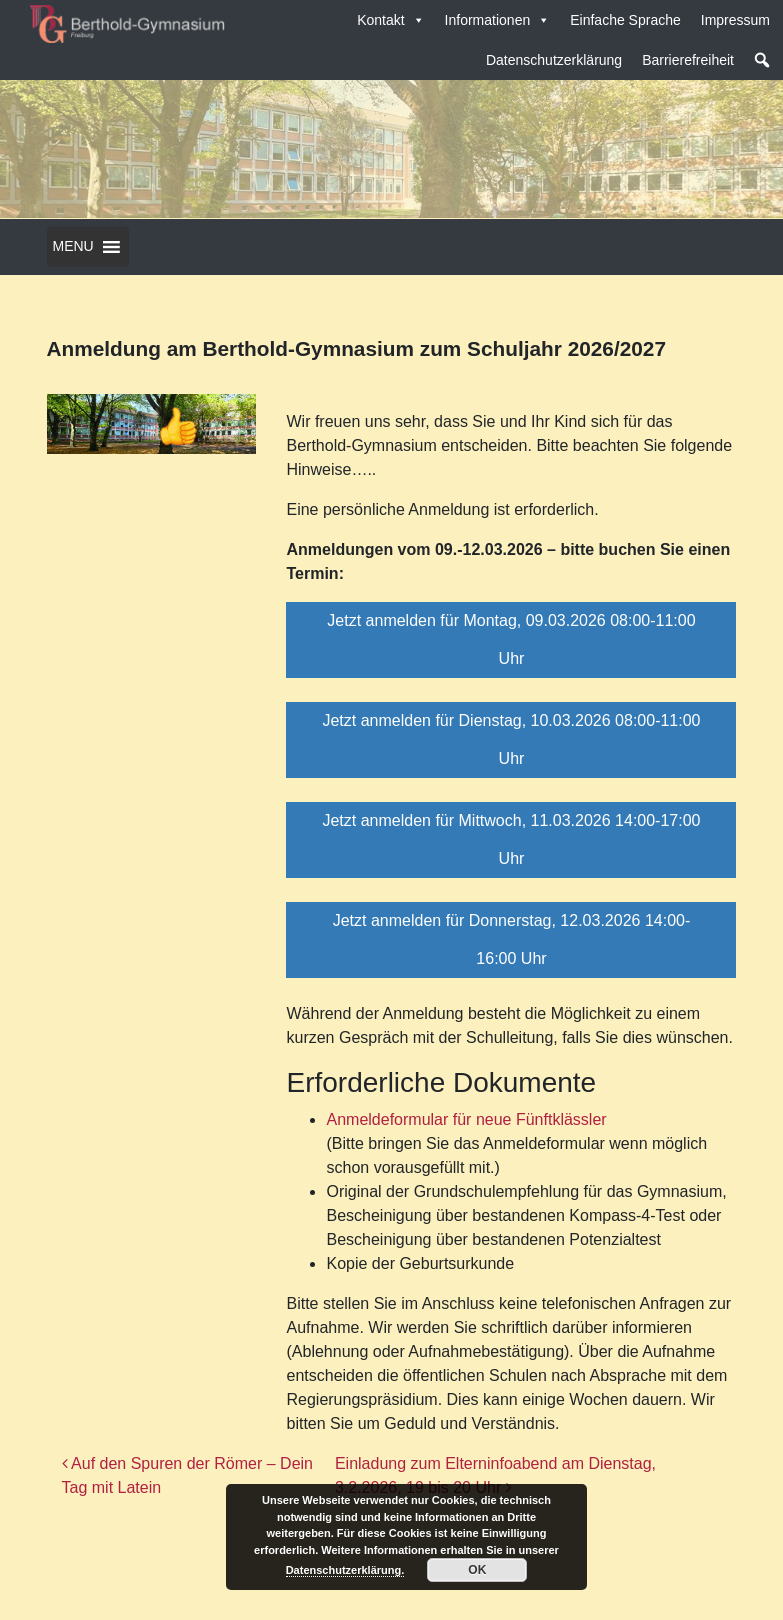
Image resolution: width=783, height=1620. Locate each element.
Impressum (735, 20)
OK (477, 1570)
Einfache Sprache (625, 20)
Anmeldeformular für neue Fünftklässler (466, 1119)
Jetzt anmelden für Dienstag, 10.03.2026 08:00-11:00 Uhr (511, 739)
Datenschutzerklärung (554, 60)
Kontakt (390, 20)
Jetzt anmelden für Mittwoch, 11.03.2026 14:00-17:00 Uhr (511, 839)
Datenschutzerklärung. (345, 1570)
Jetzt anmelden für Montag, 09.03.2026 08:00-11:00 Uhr (511, 639)
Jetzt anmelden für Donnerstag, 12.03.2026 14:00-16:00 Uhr (512, 939)
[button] (762, 60)
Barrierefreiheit (688, 60)
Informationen (498, 20)
